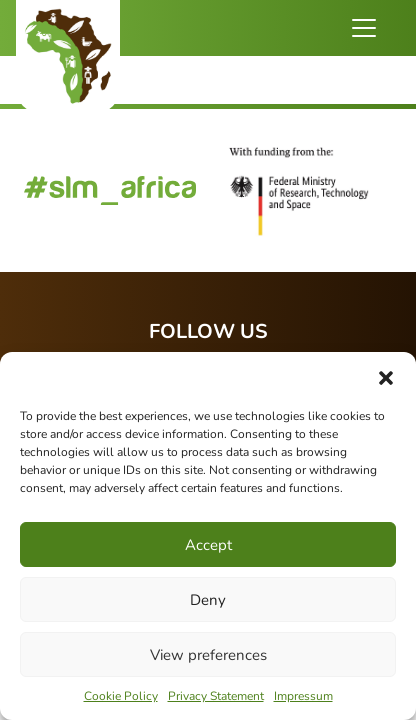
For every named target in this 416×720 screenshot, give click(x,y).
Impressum (303, 696)
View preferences (208, 655)
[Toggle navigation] (364, 28)
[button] (386, 377)
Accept (208, 545)
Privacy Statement (216, 696)
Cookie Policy (121, 696)
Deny (208, 600)
